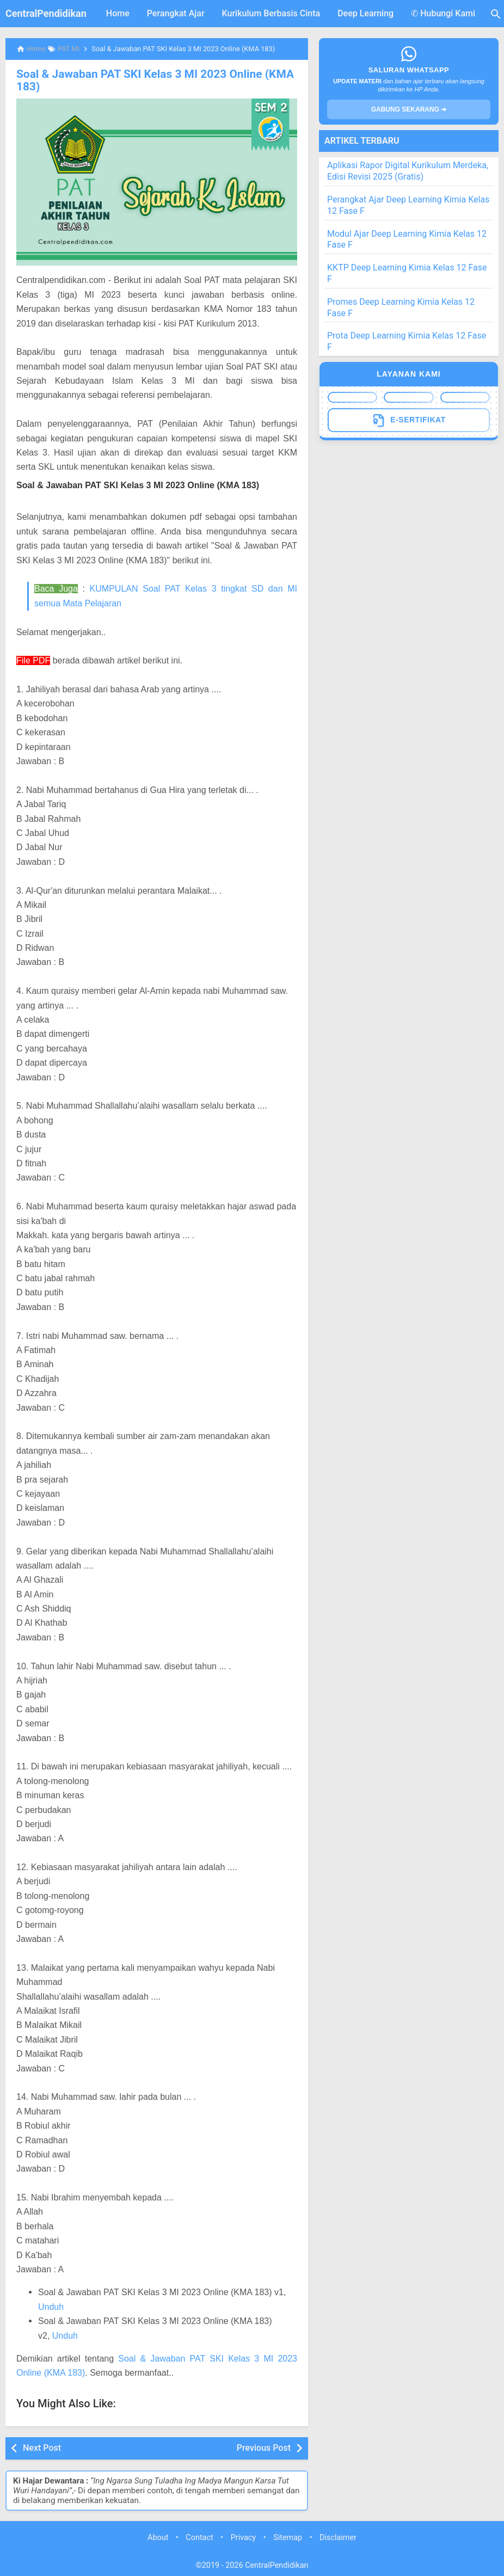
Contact (199, 2536)
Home (118, 13)
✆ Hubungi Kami (443, 13)
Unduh (51, 2305)
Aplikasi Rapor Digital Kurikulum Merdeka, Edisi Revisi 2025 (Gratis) (407, 171)
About (157, 2536)
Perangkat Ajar (176, 13)
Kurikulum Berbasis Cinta (271, 13)
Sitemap (287, 2536)
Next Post (42, 2447)
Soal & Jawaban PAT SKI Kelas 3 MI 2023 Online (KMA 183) (149, 80)
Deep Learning (365, 13)
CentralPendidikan (46, 13)
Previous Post (264, 2447)
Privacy (243, 2536)
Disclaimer (338, 2536)
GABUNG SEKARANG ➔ (409, 109)
